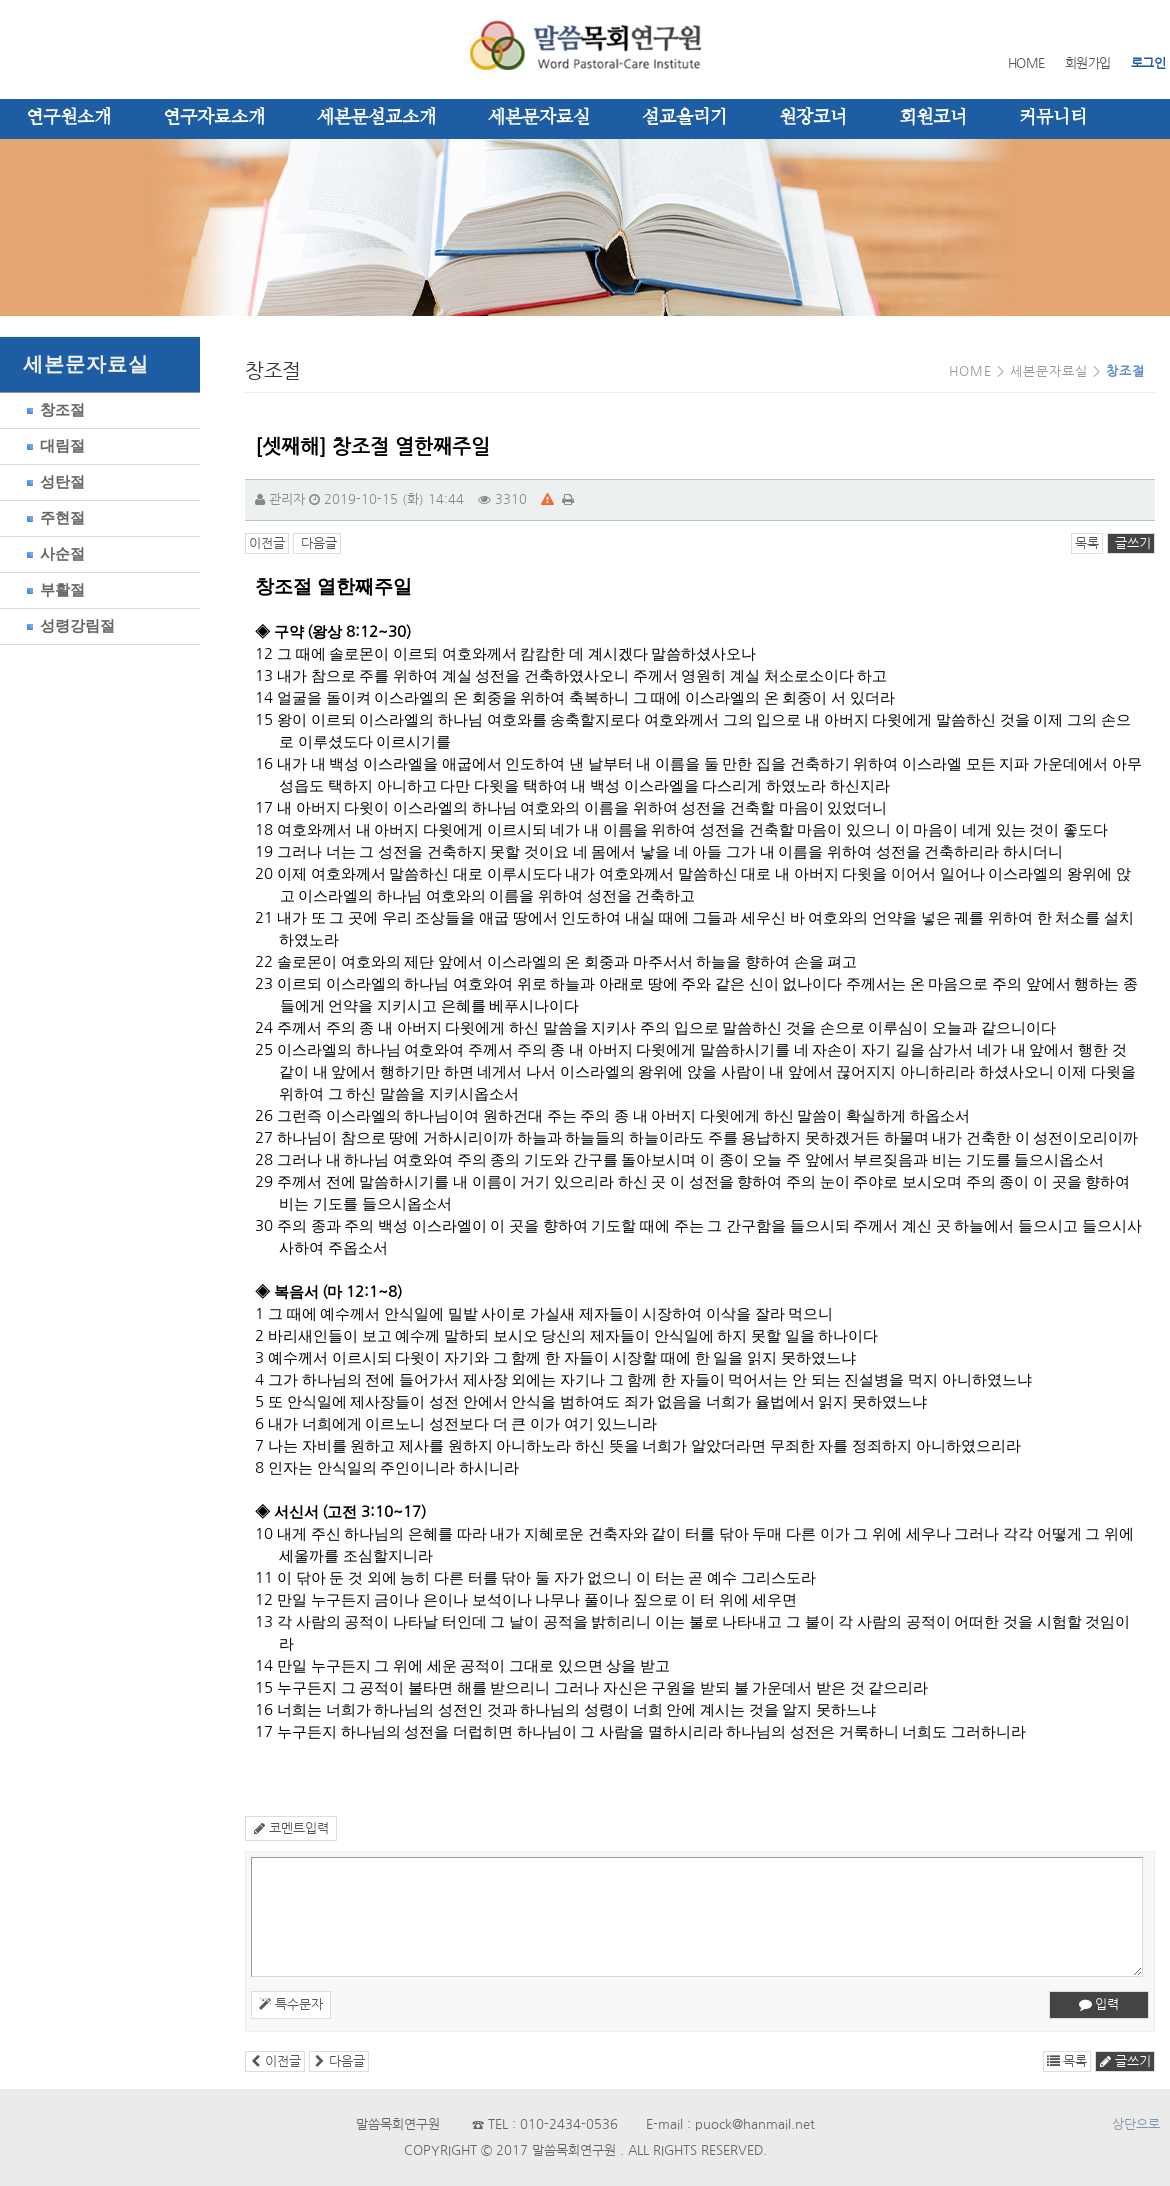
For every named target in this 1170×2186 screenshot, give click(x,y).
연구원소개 (68, 118)
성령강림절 (67, 625)
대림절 (52, 445)
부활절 (52, 589)
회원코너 (933, 118)
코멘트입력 (291, 1828)
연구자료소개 (214, 118)
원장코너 (813, 118)
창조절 (52, 409)
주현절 (52, 517)
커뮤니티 (1053, 118)
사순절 (52, 553)
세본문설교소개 (376, 118)
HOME (1026, 63)
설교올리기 (684, 118)
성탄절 (52, 481)
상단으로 (1136, 2124)
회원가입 (1088, 63)
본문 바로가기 (0, 0)
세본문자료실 (539, 118)
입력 (1099, 2004)
